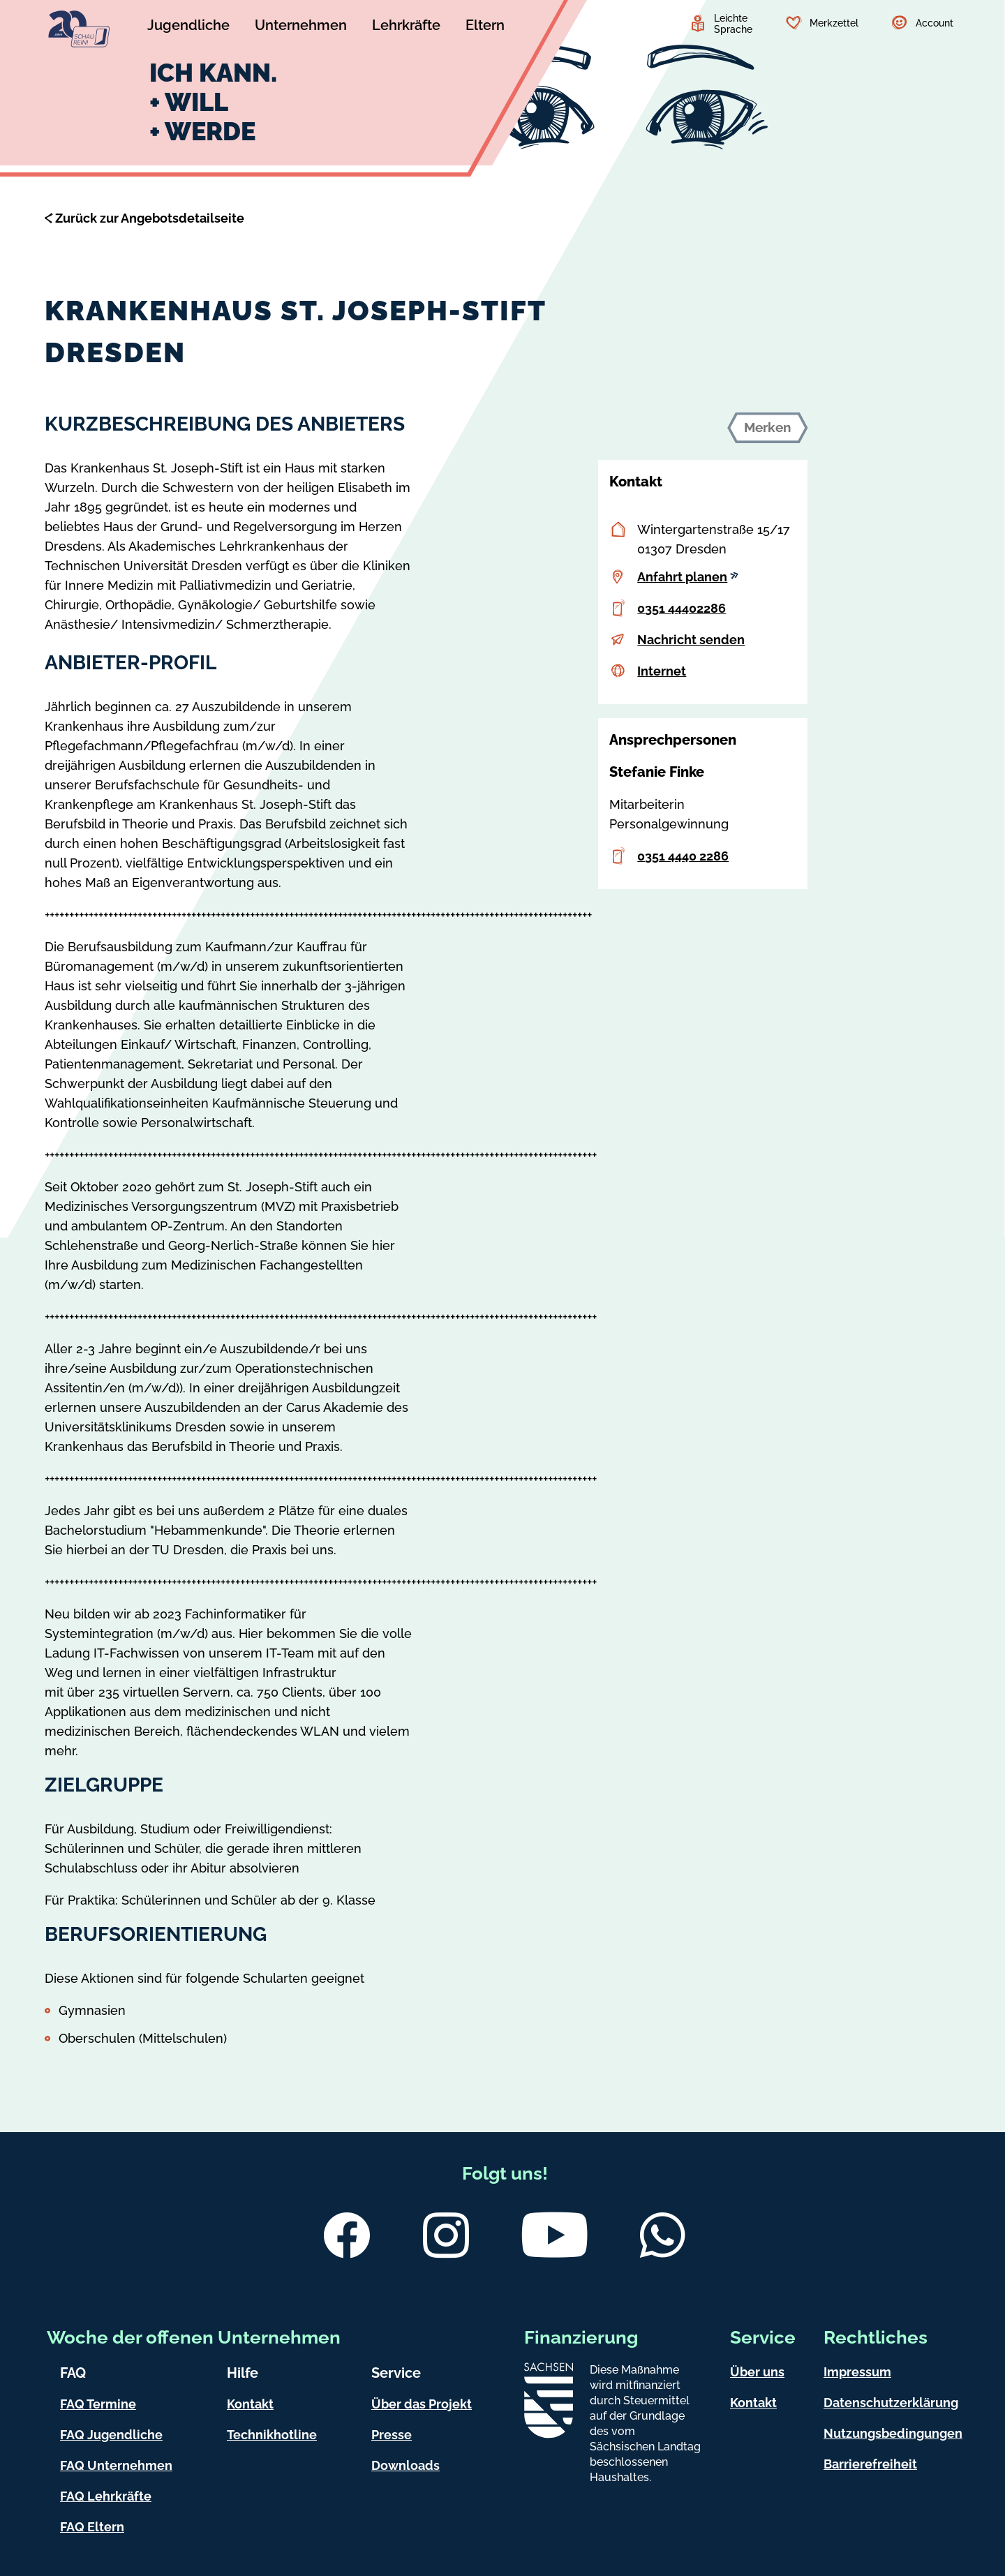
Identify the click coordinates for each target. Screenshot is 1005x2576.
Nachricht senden (691, 639)
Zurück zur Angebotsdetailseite (149, 218)
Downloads (405, 2465)
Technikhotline (272, 2434)
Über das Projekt (421, 2404)
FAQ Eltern (92, 2526)
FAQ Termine (98, 2404)
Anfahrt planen (687, 576)
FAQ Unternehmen (116, 2465)
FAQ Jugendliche (111, 2434)
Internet (661, 671)
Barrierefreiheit (870, 2464)
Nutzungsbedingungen (893, 2433)
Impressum (857, 2372)
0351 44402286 (681, 608)
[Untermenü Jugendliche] (188, 27)
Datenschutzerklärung (891, 2402)
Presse (391, 2434)
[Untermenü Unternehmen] (301, 27)
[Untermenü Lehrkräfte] (406, 27)
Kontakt (250, 2404)
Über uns (757, 2372)
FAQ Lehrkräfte (105, 2496)
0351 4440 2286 (683, 856)
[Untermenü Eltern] (485, 27)
